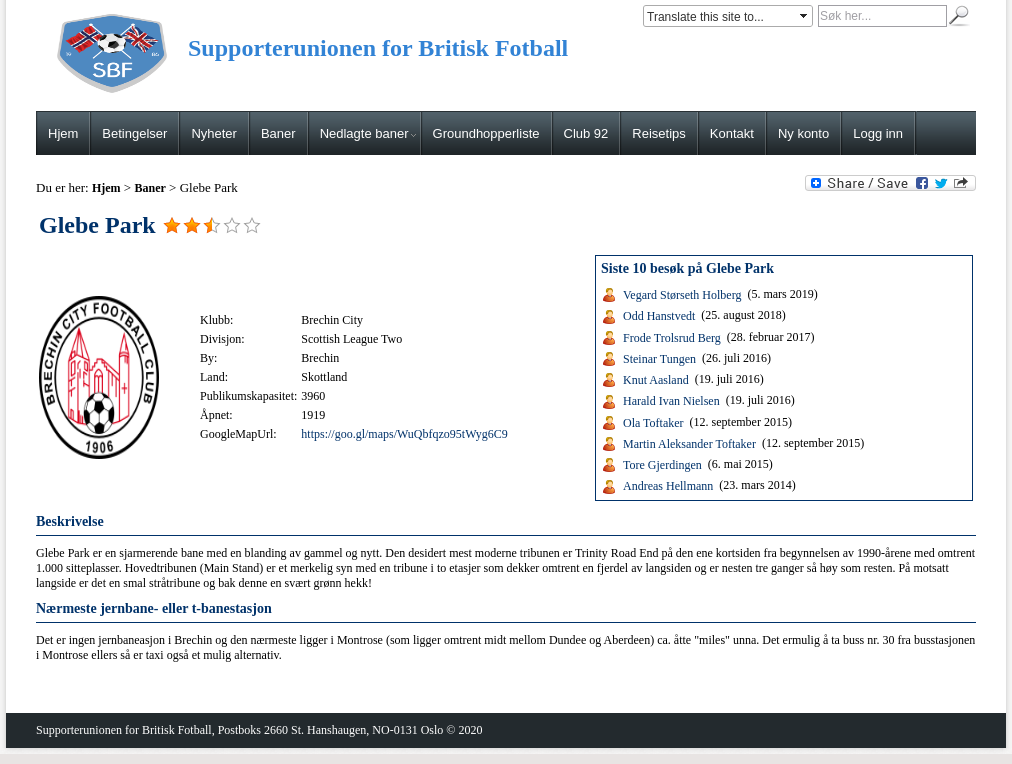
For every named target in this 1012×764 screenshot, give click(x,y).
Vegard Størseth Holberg (682, 295)
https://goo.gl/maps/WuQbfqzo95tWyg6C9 (404, 434)
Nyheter (214, 133)
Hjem (63, 133)
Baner (278, 133)
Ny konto (803, 133)
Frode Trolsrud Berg (672, 337)
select (805, 16)
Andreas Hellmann (668, 486)
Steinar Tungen (659, 359)
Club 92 (586, 133)
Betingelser (134, 133)
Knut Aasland (656, 380)
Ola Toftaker (653, 422)
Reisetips (658, 133)
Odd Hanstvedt (659, 316)
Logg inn (878, 133)
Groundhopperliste (486, 133)
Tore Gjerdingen (662, 465)
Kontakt (732, 133)
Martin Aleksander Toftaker (689, 444)
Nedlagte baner (368, 133)
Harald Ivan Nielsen (671, 401)
